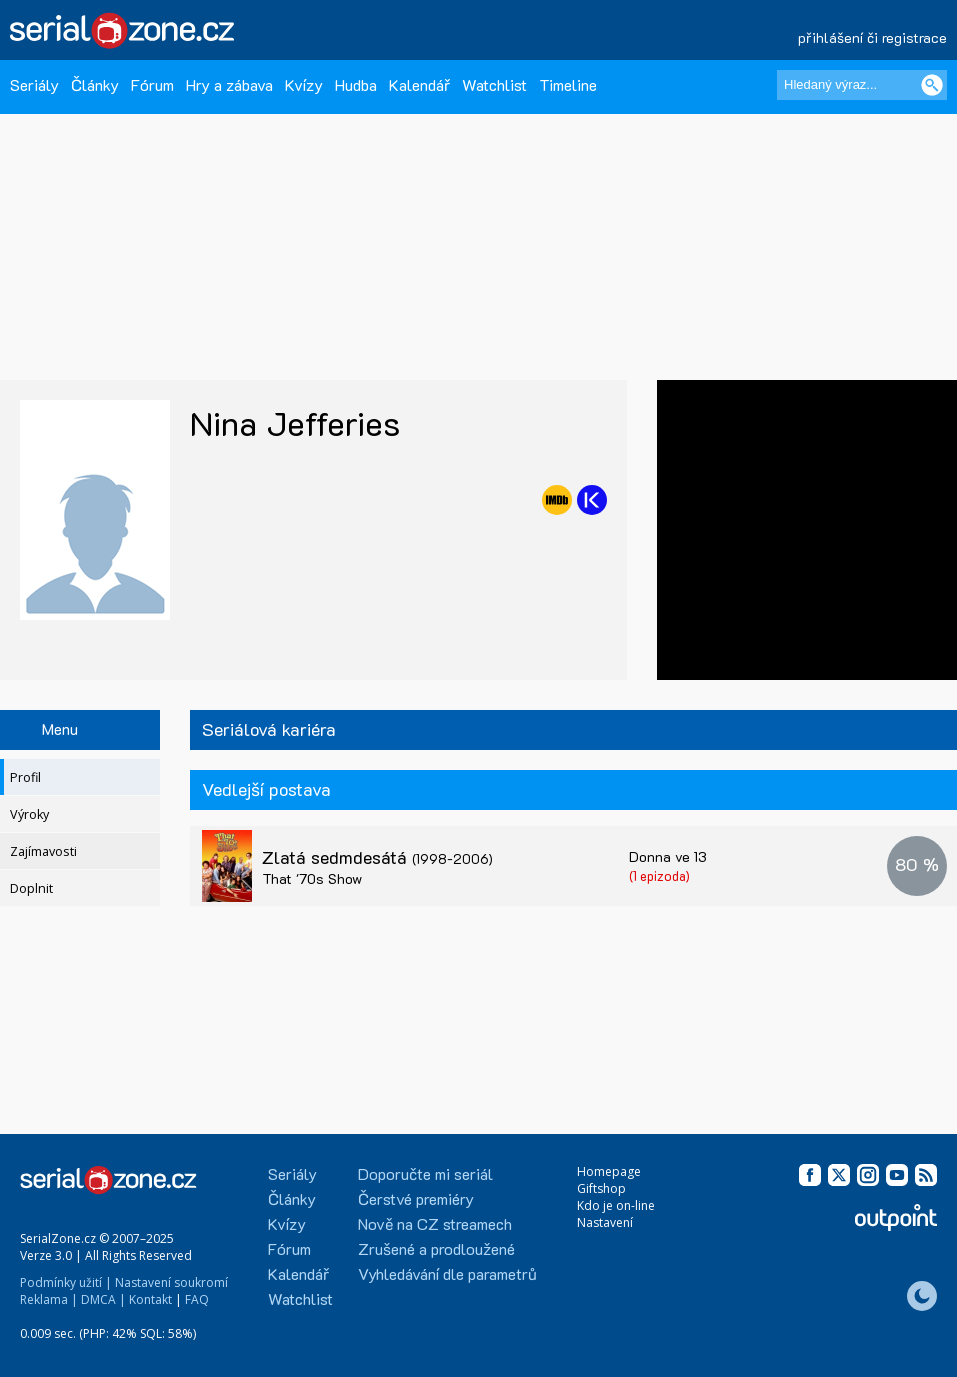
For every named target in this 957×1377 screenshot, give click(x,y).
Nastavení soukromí (171, 1282)
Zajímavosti (43, 851)
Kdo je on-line (616, 1205)
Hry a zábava (229, 84)
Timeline (568, 84)
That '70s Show (312, 878)
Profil (25, 777)
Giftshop (601, 1188)
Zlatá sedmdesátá (377, 857)
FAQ (197, 1299)
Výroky (29, 814)
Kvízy (304, 84)
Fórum (152, 84)
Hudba (356, 84)
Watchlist (494, 84)
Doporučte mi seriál (425, 1173)
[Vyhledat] (932, 85)
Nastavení (605, 1222)
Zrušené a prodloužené (436, 1248)
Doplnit (31, 888)
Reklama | (49, 1299)
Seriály (34, 84)
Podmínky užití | (66, 1282)
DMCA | (103, 1299)
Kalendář (419, 84)
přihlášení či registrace (872, 37)
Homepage (609, 1171)
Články (95, 84)
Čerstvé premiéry (416, 1198)
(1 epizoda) (659, 875)
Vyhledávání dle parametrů (447, 1273)
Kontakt (150, 1299)
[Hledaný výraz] (862, 85)
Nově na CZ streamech (435, 1223)
